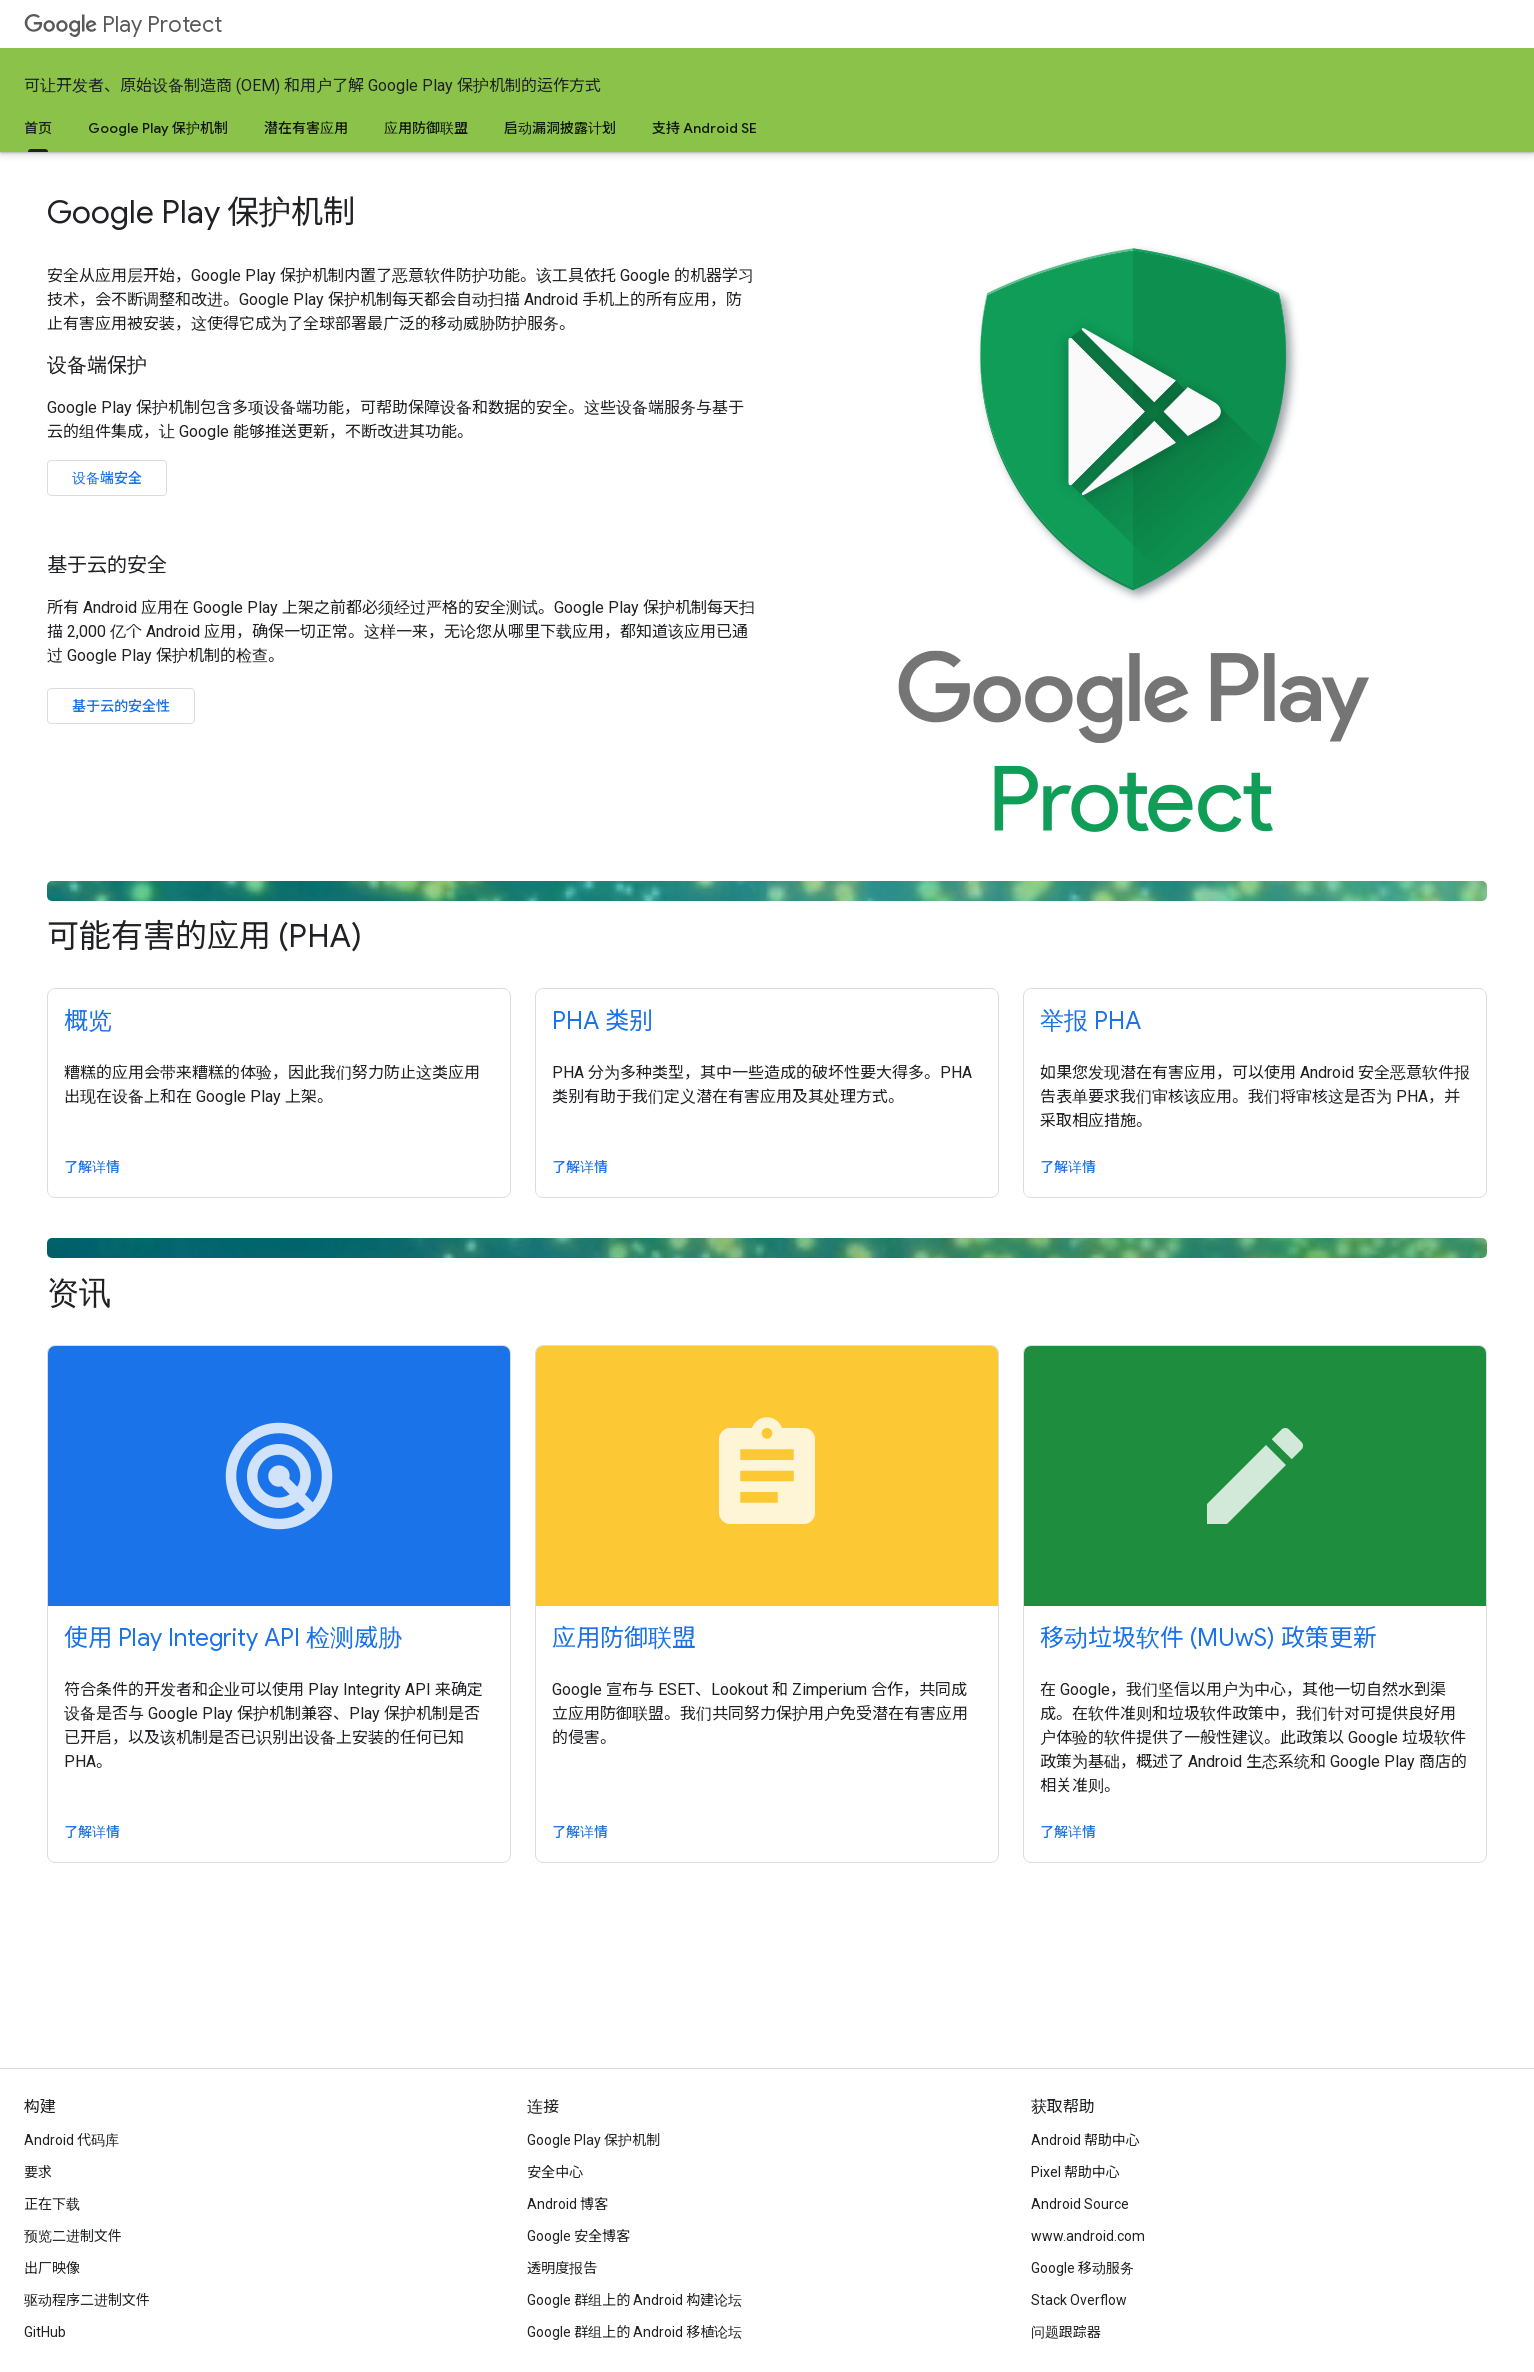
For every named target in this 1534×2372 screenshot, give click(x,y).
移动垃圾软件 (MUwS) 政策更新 (1208, 1638)
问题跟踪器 (1066, 2332)
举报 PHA (1090, 1021)
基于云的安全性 (121, 706)
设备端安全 (107, 478)
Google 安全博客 (578, 2236)
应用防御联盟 (426, 128)
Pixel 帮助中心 (1075, 2172)
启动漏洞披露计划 (560, 128)
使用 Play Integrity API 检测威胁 (233, 1638)
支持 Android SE (704, 128)
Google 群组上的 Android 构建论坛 (634, 2300)
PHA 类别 (602, 1021)
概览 (88, 1021)
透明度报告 (562, 2268)
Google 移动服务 (1082, 2268)
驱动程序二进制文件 (87, 2300)
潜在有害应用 (306, 128)
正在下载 (52, 2204)
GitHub (45, 2332)
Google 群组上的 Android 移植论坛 (634, 2332)
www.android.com (1088, 2236)
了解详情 (92, 1167)
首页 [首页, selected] (38, 128)
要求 (38, 2172)
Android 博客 (567, 2204)
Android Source (1080, 2204)
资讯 (767, 1275)
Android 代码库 (71, 2140)
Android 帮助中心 (1085, 2140)
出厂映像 (52, 2268)
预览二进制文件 (73, 2236)
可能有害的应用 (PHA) (767, 918)
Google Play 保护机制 (158, 128)
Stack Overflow (1079, 2300)
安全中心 (555, 2172)
